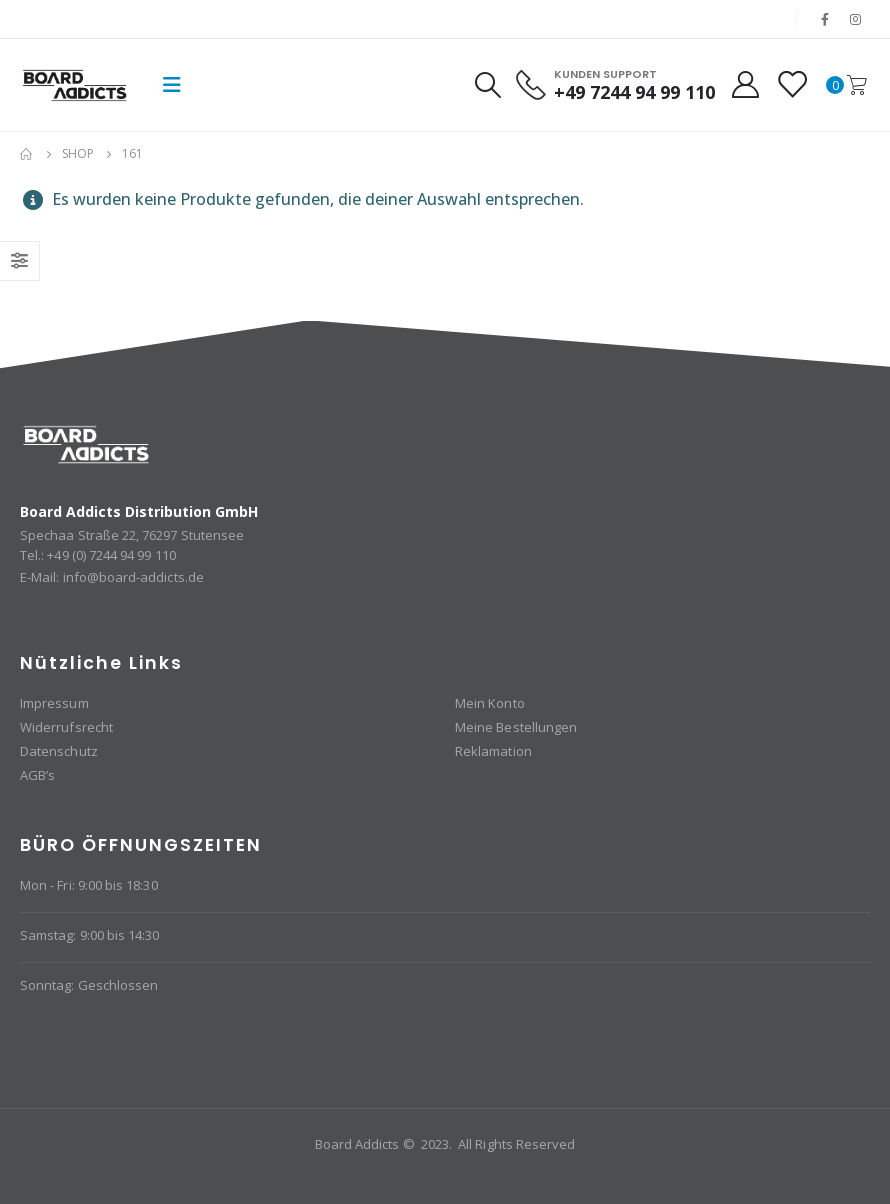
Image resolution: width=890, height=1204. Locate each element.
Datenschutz (59, 751)
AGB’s (37, 775)
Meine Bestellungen (516, 727)
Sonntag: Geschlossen (89, 985)
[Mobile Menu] (172, 85)
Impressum (54, 703)
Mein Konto (490, 703)
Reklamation (493, 751)
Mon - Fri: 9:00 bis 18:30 (89, 885)
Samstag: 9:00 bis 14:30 (90, 935)
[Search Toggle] (487, 85)
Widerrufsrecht (66, 727)
